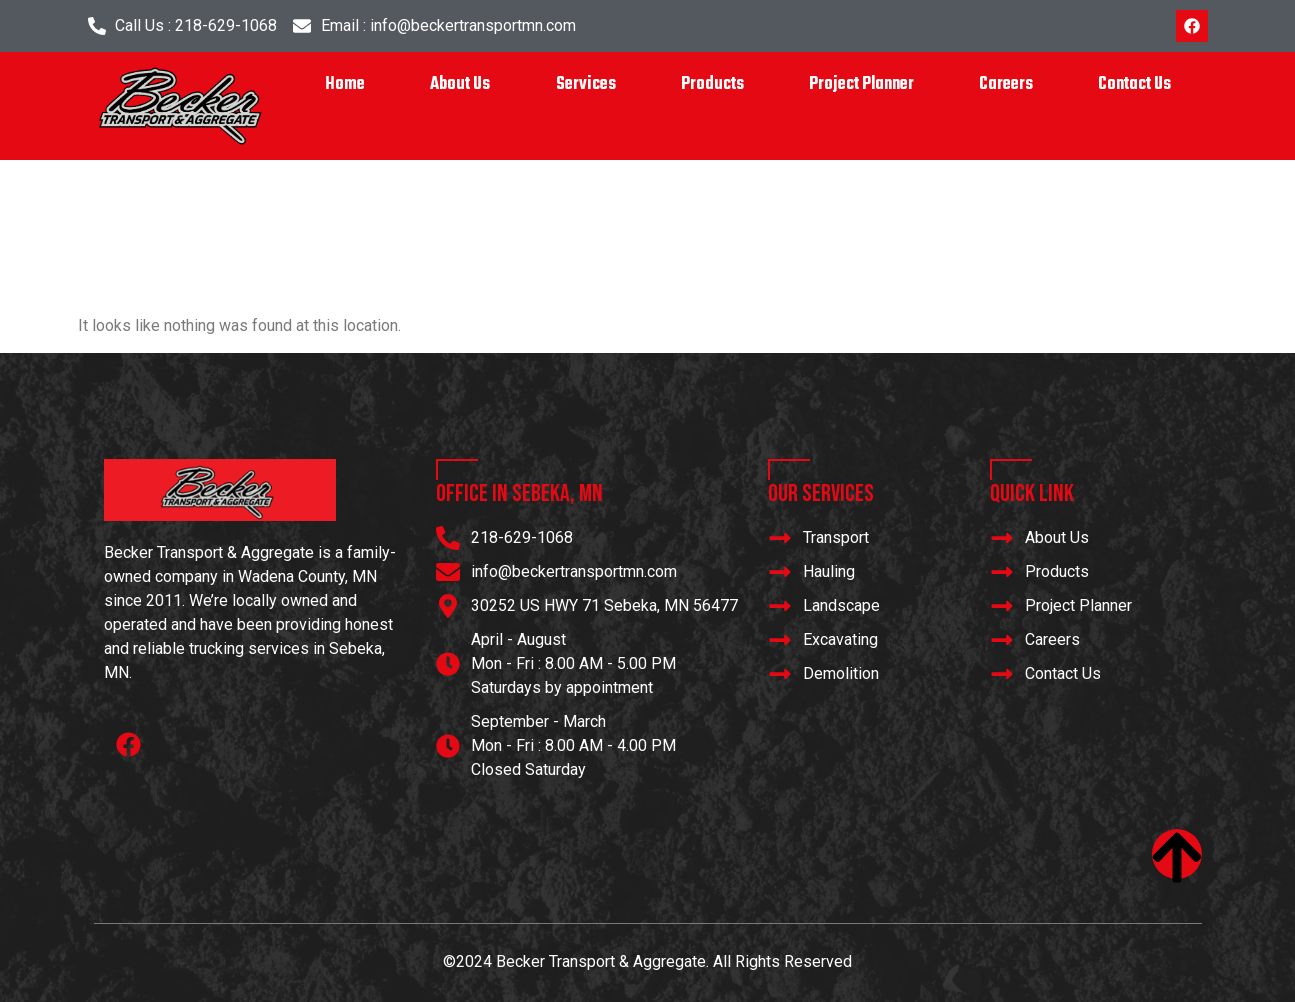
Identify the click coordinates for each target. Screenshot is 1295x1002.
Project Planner (861, 84)
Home (345, 84)
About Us (460, 84)
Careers (1006, 84)
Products (712, 84)
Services (586, 84)
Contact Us (1134, 84)
